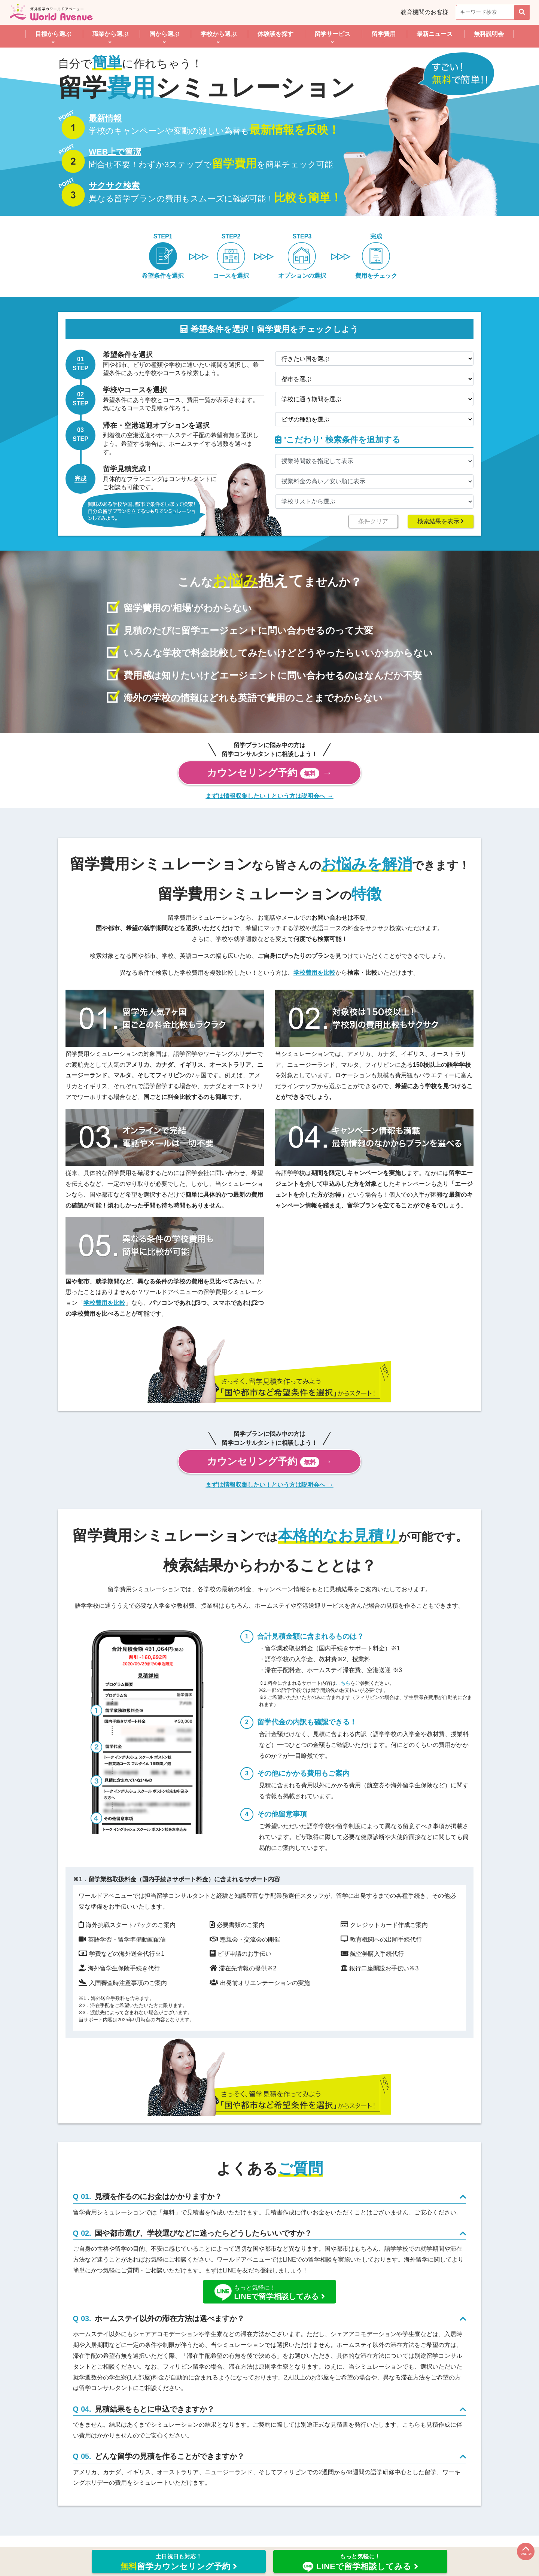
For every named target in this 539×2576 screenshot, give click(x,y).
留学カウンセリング (179, 2562)
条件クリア (373, 521)
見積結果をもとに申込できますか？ (163, 2424)
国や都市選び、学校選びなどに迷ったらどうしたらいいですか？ (225, 2239)
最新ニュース (435, 34)
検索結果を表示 (440, 521)
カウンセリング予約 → (269, 773)
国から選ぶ (164, 34)
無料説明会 (489, 34)
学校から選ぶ (219, 34)
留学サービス (332, 34)
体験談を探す (275, 34)
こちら (343, 1683)
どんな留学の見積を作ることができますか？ (182, 2476)
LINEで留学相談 (360, 2562)
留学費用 (384, 34)
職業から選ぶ (110, 34)
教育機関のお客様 (424, 12)
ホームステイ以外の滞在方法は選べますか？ (182, 2329)
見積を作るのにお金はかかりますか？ (168, 2198)
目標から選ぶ (53, 34)
